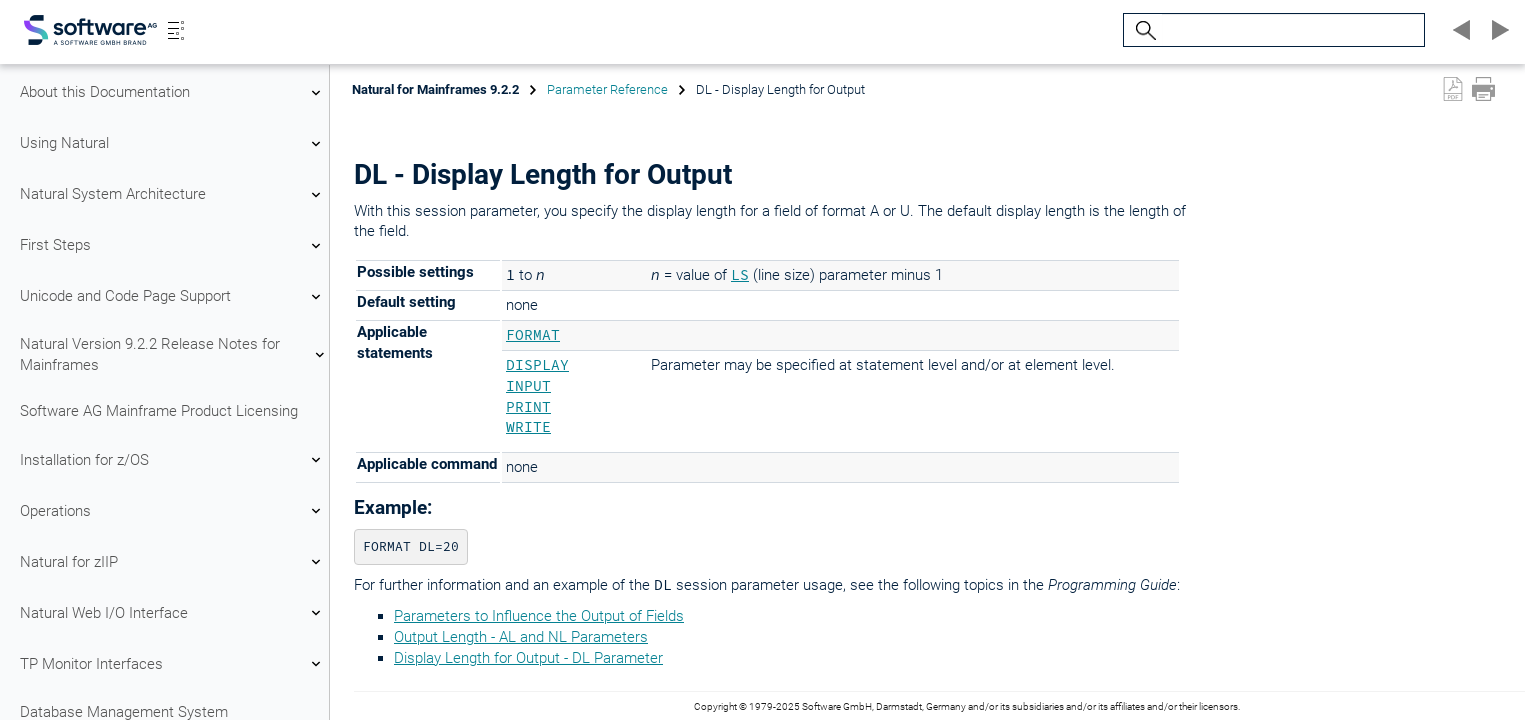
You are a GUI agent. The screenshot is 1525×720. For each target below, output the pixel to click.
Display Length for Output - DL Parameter (528, 658)
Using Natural (173, 144)
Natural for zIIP (173, 562)
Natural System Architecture (173, 195)
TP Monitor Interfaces (173, 664)
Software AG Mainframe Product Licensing (159, 411)
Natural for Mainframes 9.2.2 (435, 89)
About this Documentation (173, 93)
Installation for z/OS (173, 460)
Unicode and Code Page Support (173, 297)
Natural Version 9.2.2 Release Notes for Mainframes (173, 354)
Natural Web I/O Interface (173, 613)
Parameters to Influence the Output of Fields (539, 616)
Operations (173, 511)
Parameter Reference (607, 89)
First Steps (173, 246)
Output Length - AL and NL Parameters (521, 637)
